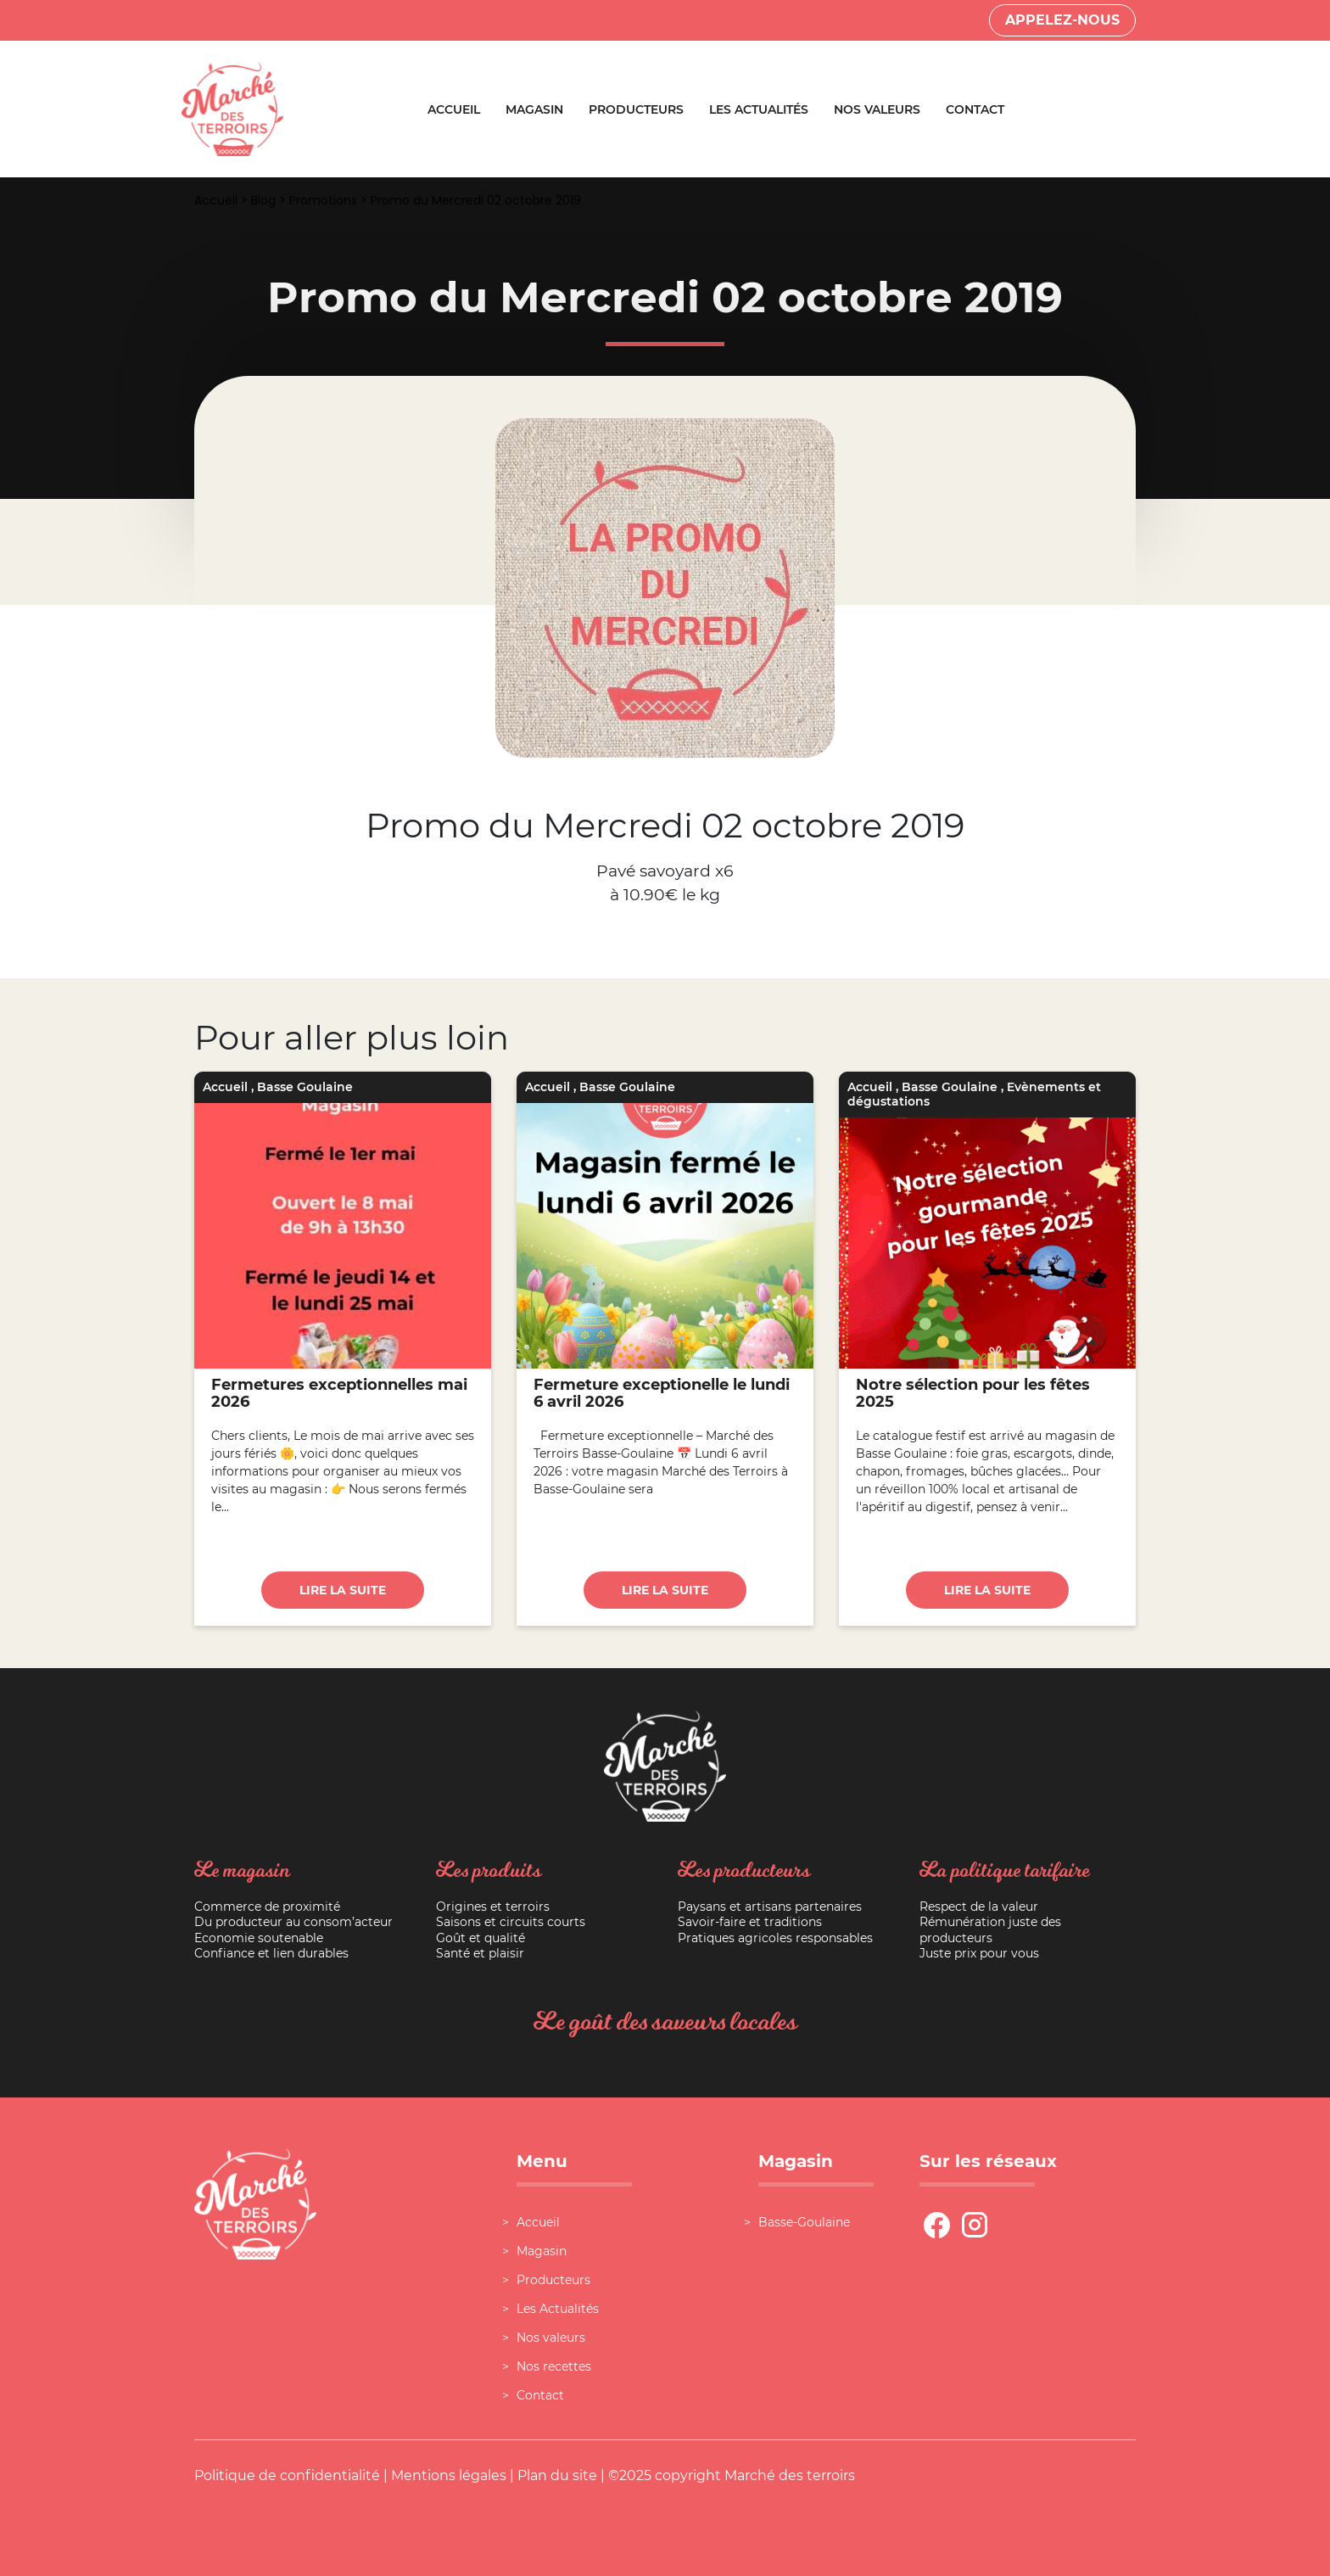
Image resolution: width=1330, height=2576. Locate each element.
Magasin (534, 109)
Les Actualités (758, 109)
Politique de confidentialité (287, 2475)
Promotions (323, 200)
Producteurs (636, 109)
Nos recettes (554, 2366)
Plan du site (557, 2475)
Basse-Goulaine (804, 2222)
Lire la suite (342, 1590)
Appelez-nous (1062, 20)
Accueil (454, 109)
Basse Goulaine (305, 1087)
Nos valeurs (877, 109)
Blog (263, 200)
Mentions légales (448, 2475)
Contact (975, 109)
